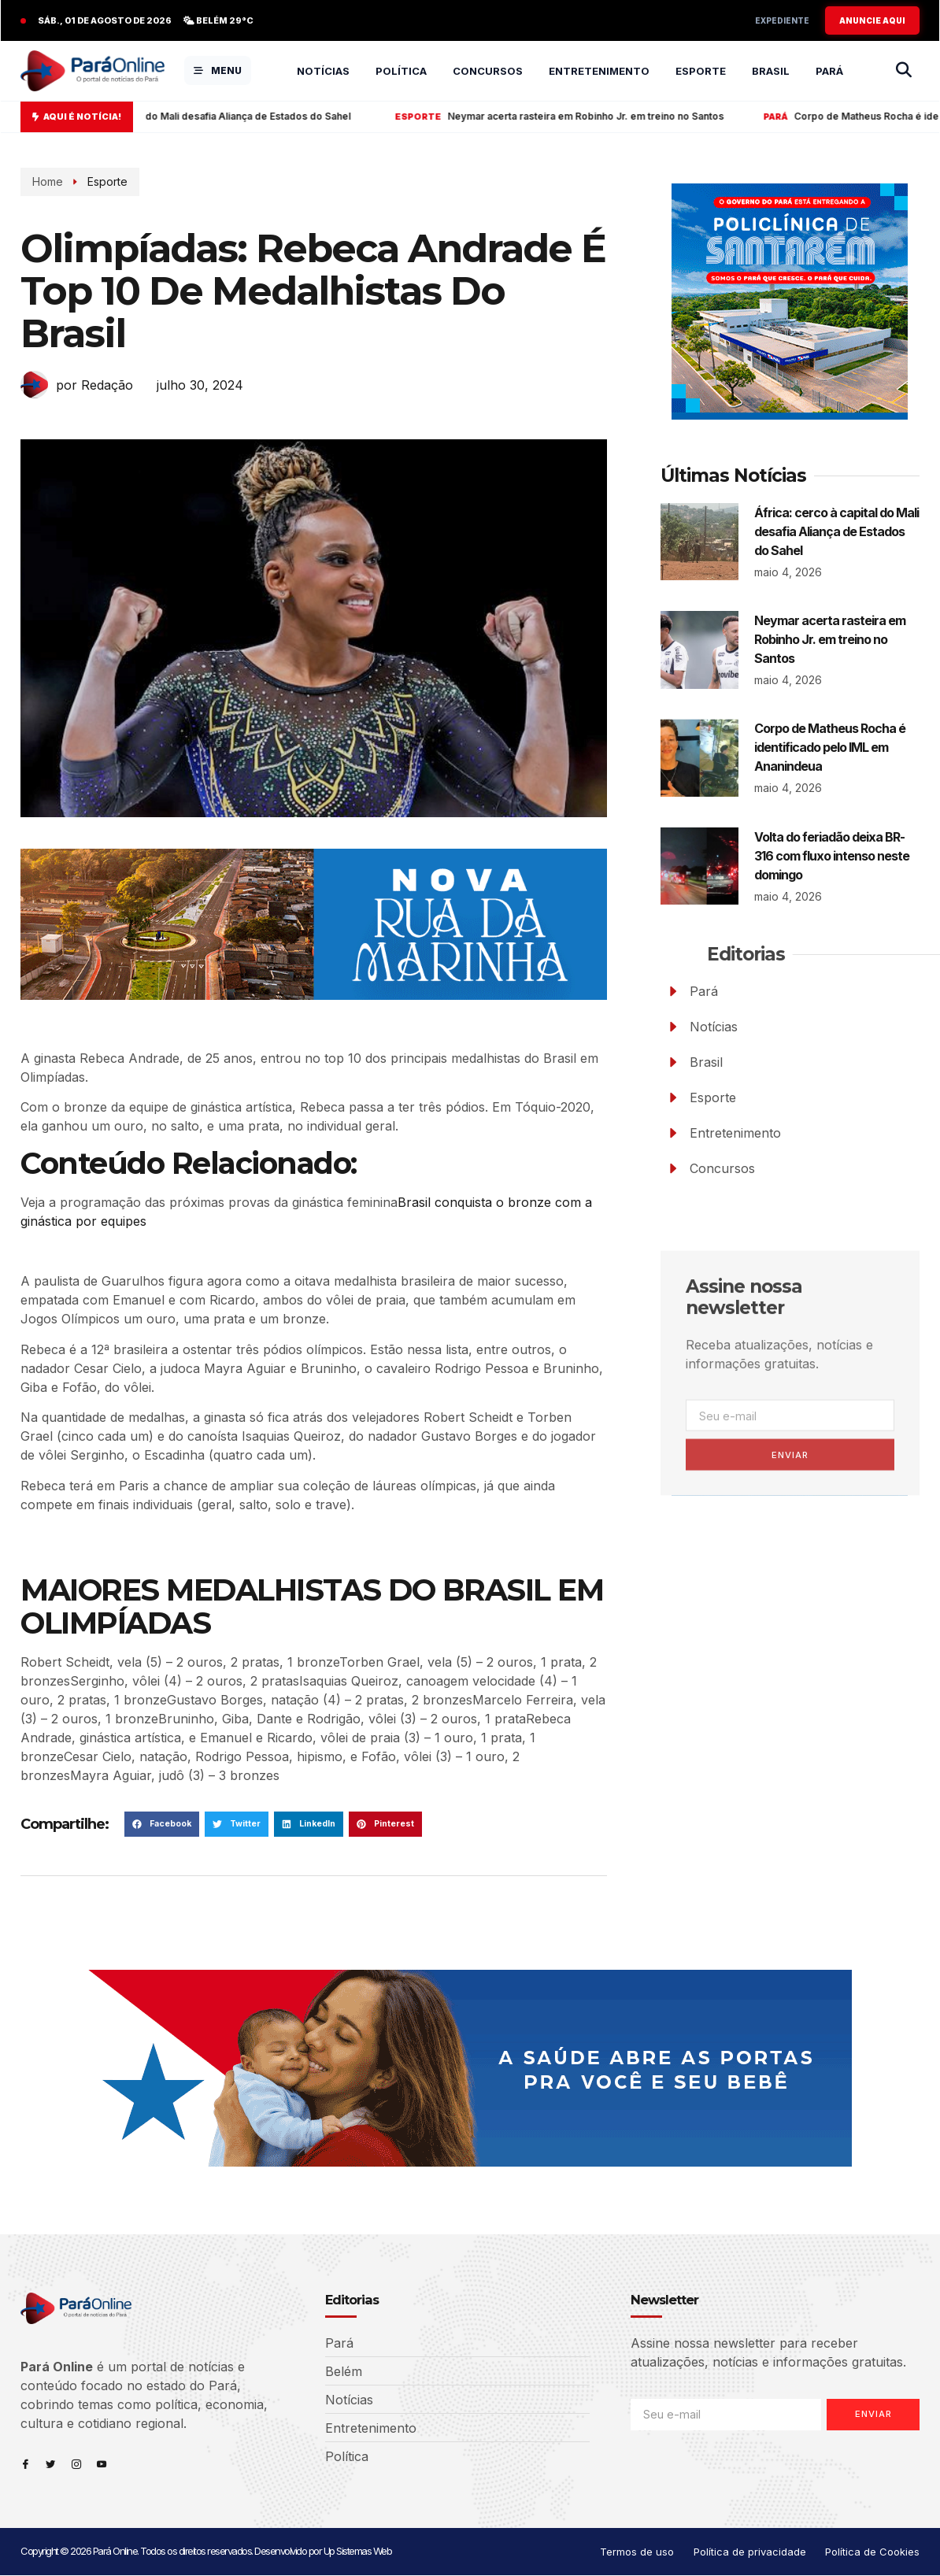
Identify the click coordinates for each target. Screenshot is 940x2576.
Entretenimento (599, 71)
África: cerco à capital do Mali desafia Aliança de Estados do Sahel (216, 116)
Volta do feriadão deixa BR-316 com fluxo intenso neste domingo (831, 856)
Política (401, 71)
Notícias (323, 71)
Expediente (782, 20)
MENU (218, 70)
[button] (161, 1824)
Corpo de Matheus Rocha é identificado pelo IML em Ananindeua (829, 747)
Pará (829, 71)
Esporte (700, 71)
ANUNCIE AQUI (872, 20)
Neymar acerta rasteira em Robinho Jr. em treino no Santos (597, 116)
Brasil (771, 71)
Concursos (488, 71)
